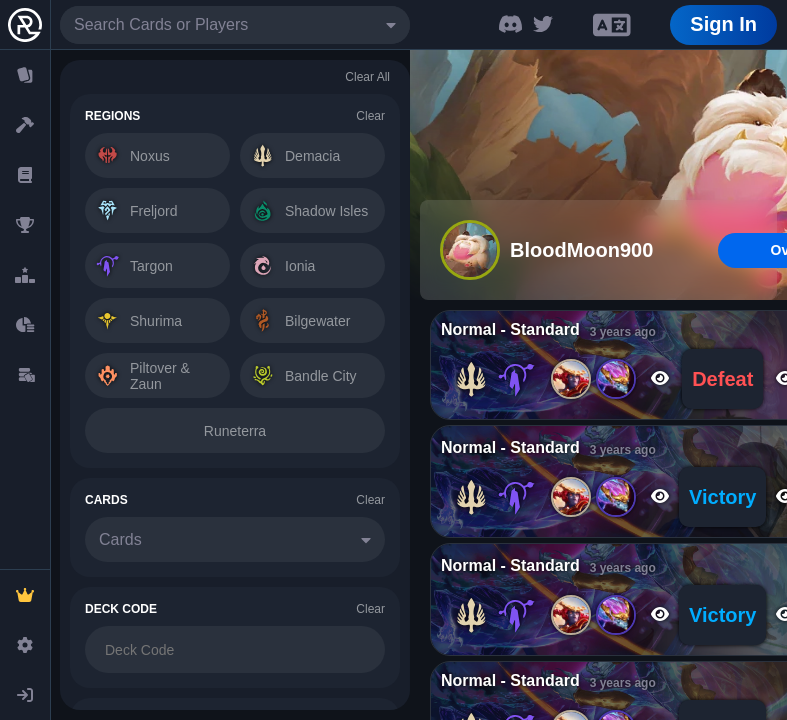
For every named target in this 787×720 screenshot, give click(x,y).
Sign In (723, 24)
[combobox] (235, 25)
